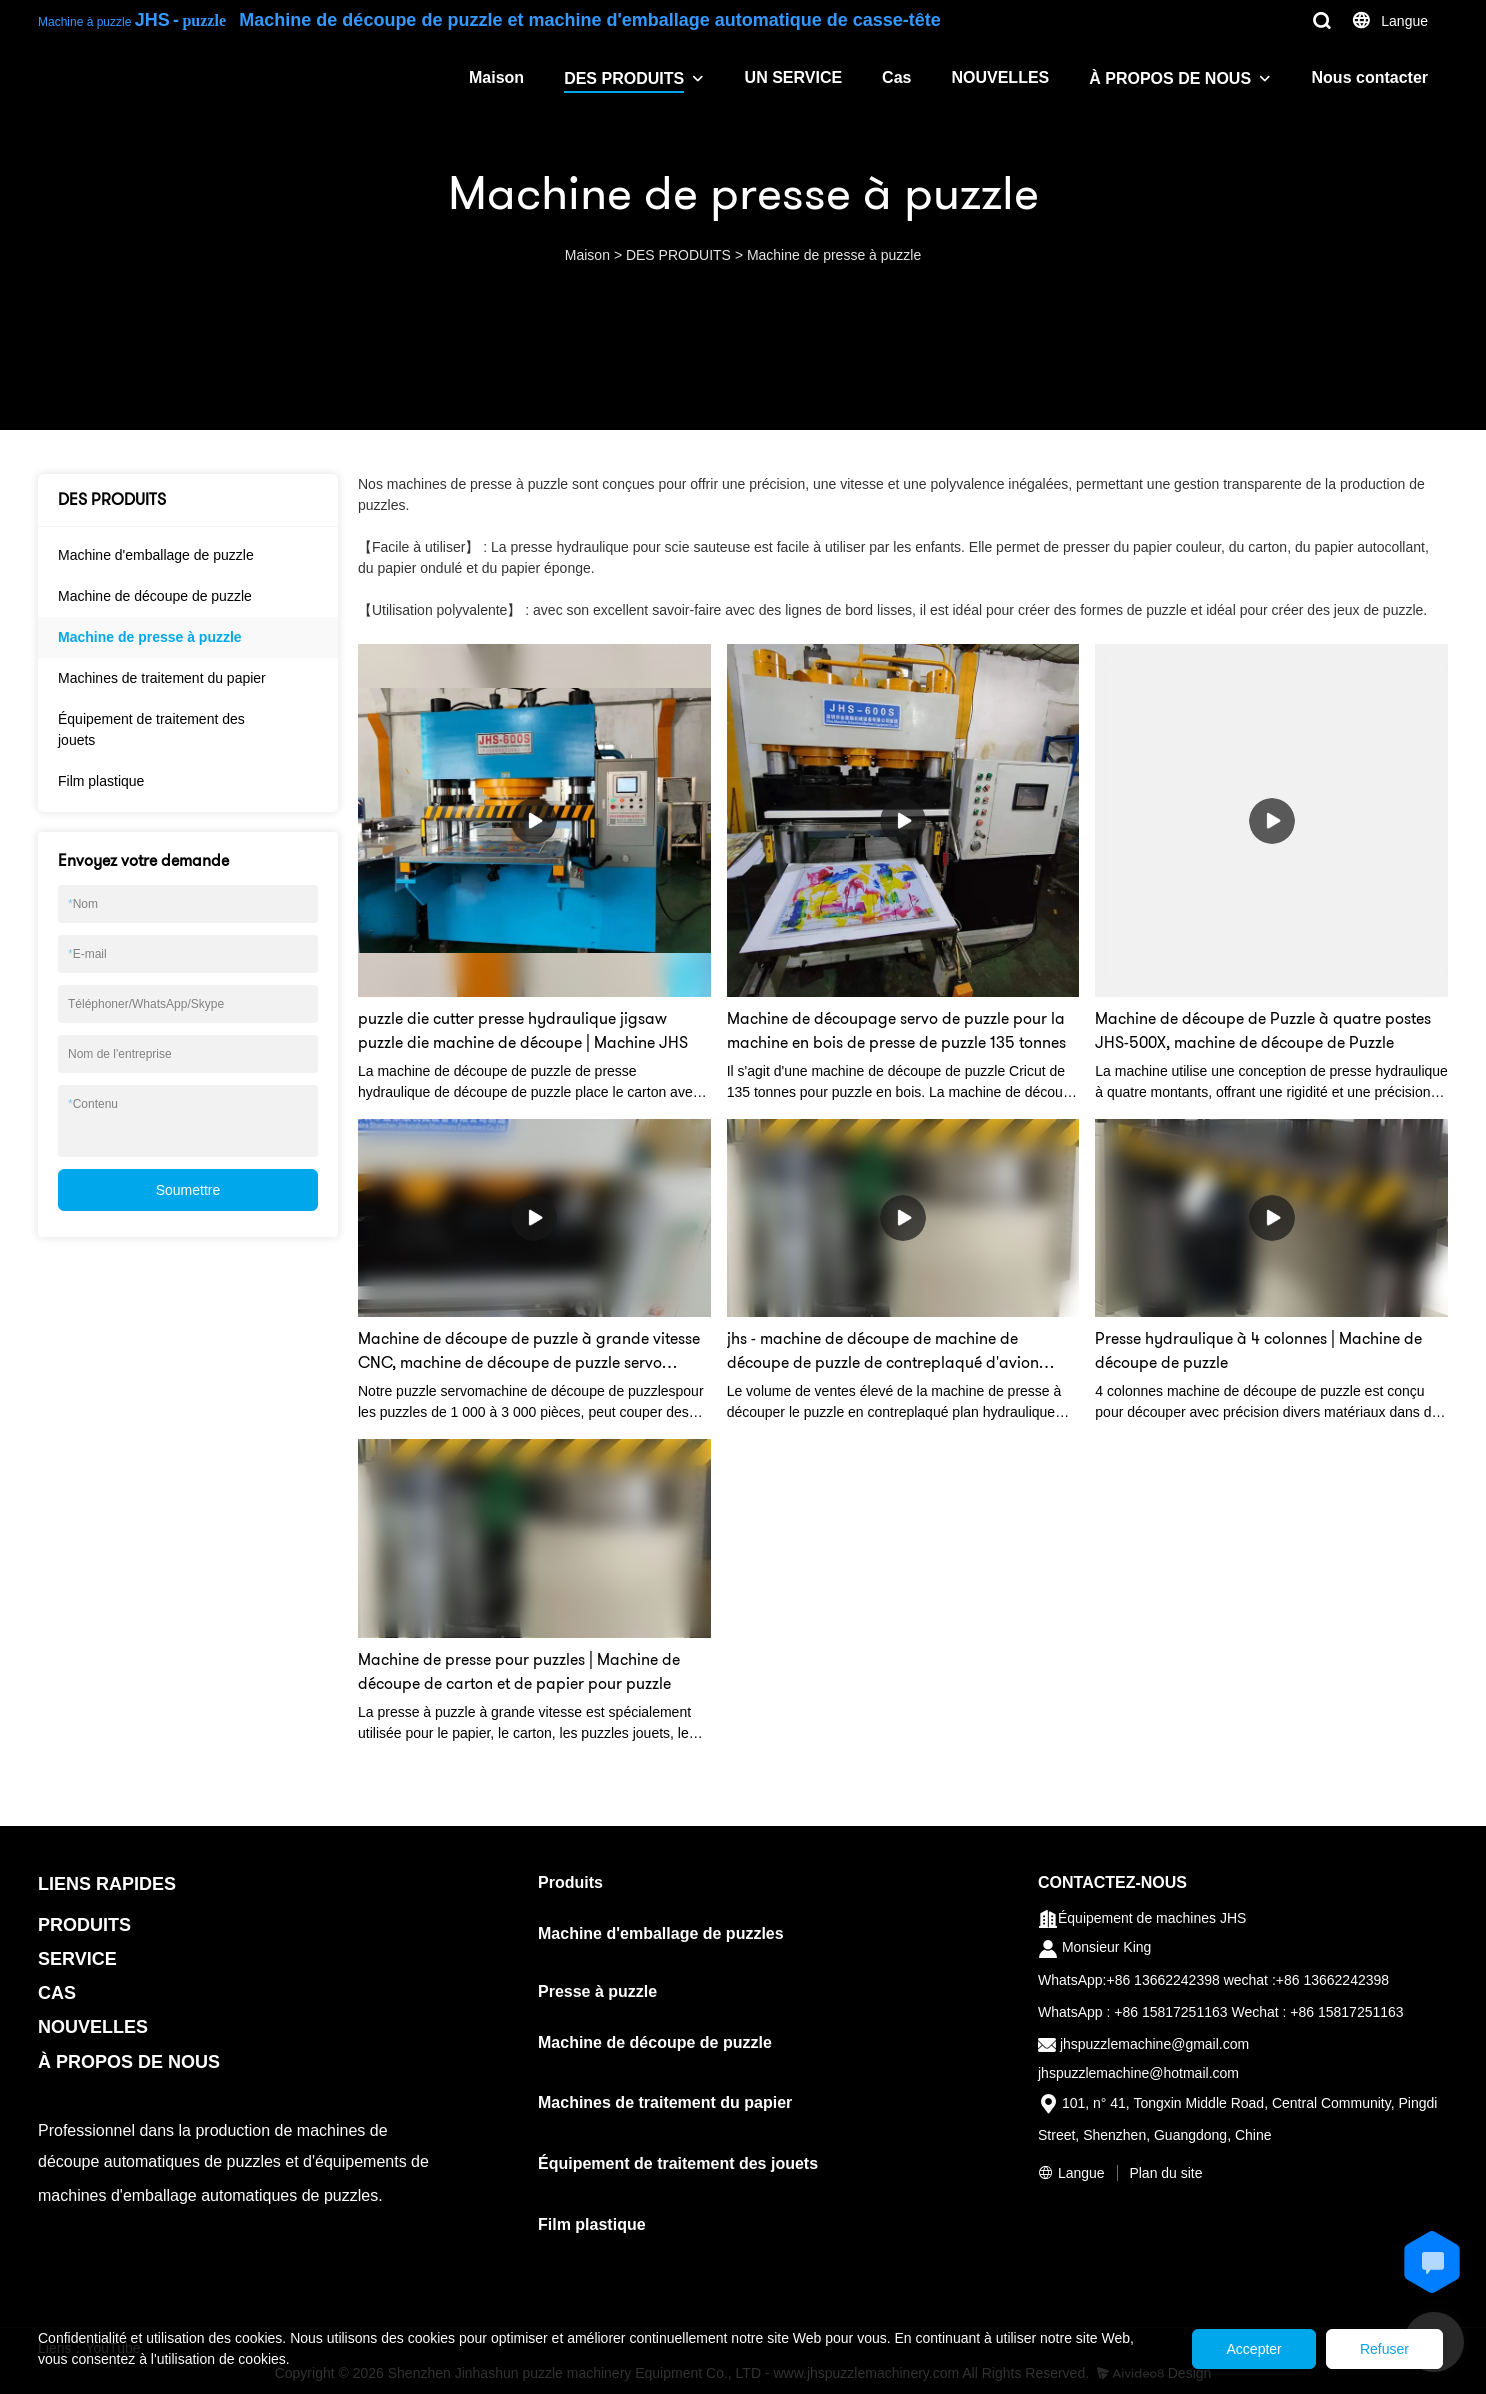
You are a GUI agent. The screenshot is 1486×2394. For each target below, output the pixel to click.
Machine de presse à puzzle (834, 255)
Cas (896, 77)
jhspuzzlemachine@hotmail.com (1138, 2073)
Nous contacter (1370, 77)
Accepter (1233, 2349)
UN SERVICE (794, 77)
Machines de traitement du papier (162, 678)
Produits (570, 1882)
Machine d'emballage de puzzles (661, 1933)
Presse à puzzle (597, 1991)
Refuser (1377, 2349)
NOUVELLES (1000, 77)
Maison (496, 77)
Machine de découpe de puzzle (155, 596)
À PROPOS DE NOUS (1170, 78)
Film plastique (101, 781)
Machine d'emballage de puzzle (156, 555)
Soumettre (188, 1190)
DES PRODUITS (624, 78)
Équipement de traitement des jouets (151, 729)
